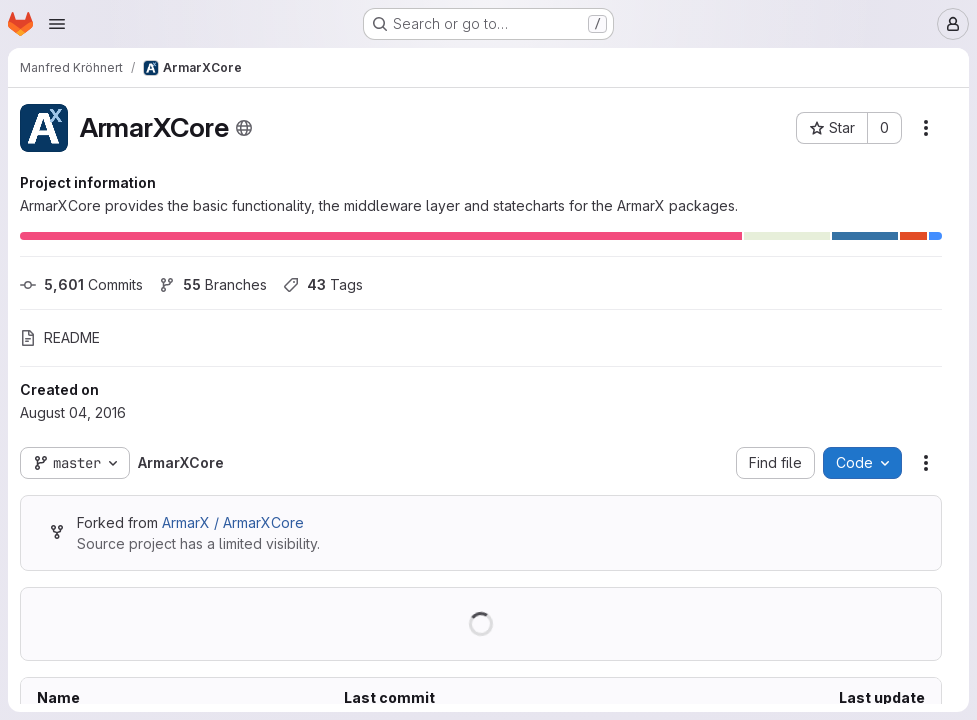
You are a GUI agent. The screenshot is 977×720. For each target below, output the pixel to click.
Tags (323, 284)
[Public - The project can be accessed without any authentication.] (244, 128)
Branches (213, 284)
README (60, 337)
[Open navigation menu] (57, 24)
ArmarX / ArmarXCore (233, 522)
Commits (81, 284)
